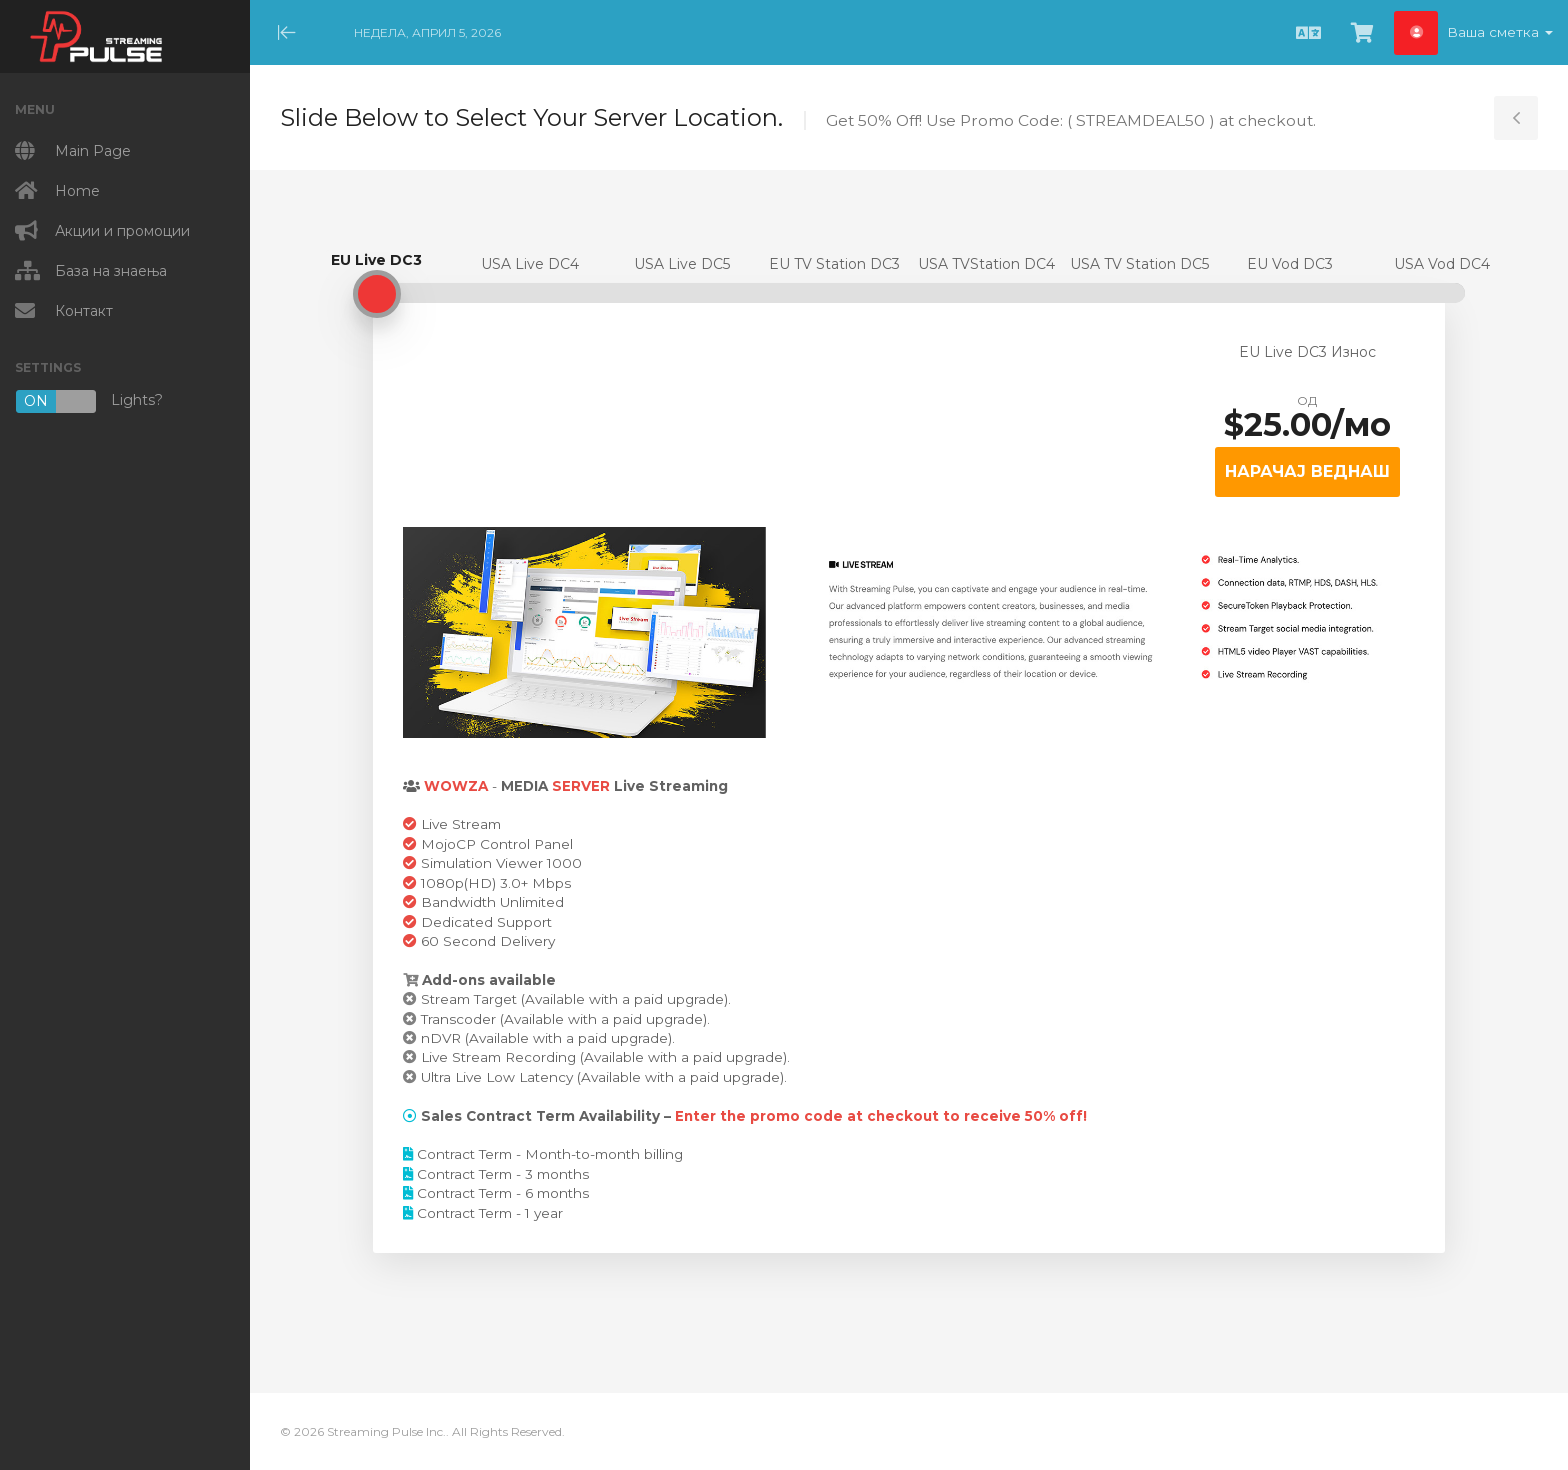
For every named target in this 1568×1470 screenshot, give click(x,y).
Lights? (89, 401)
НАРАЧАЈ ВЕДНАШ (1307, 471)
